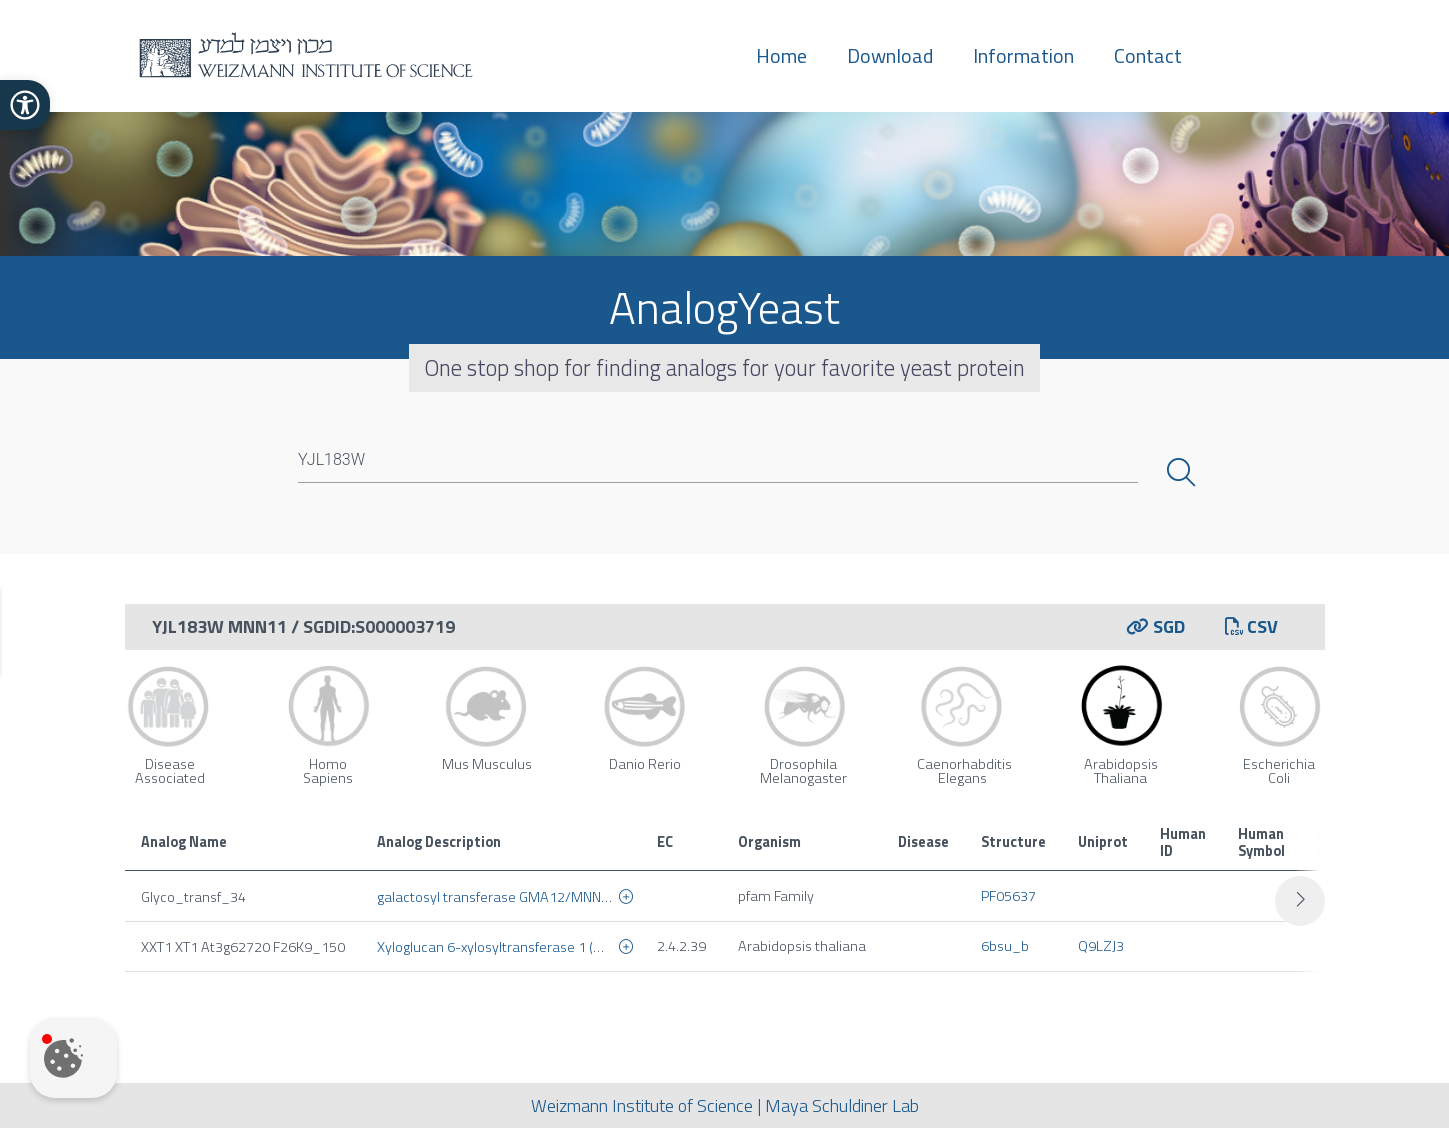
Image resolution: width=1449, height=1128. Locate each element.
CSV (1251, 626)
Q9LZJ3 (1101, 946)
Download (890, 55)
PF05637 (1008, 896)
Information (1023, 55)
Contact (1148, 55)
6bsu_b (1005, 946)
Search (1183, 473)
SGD (1155, 626)
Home (781, 55)
